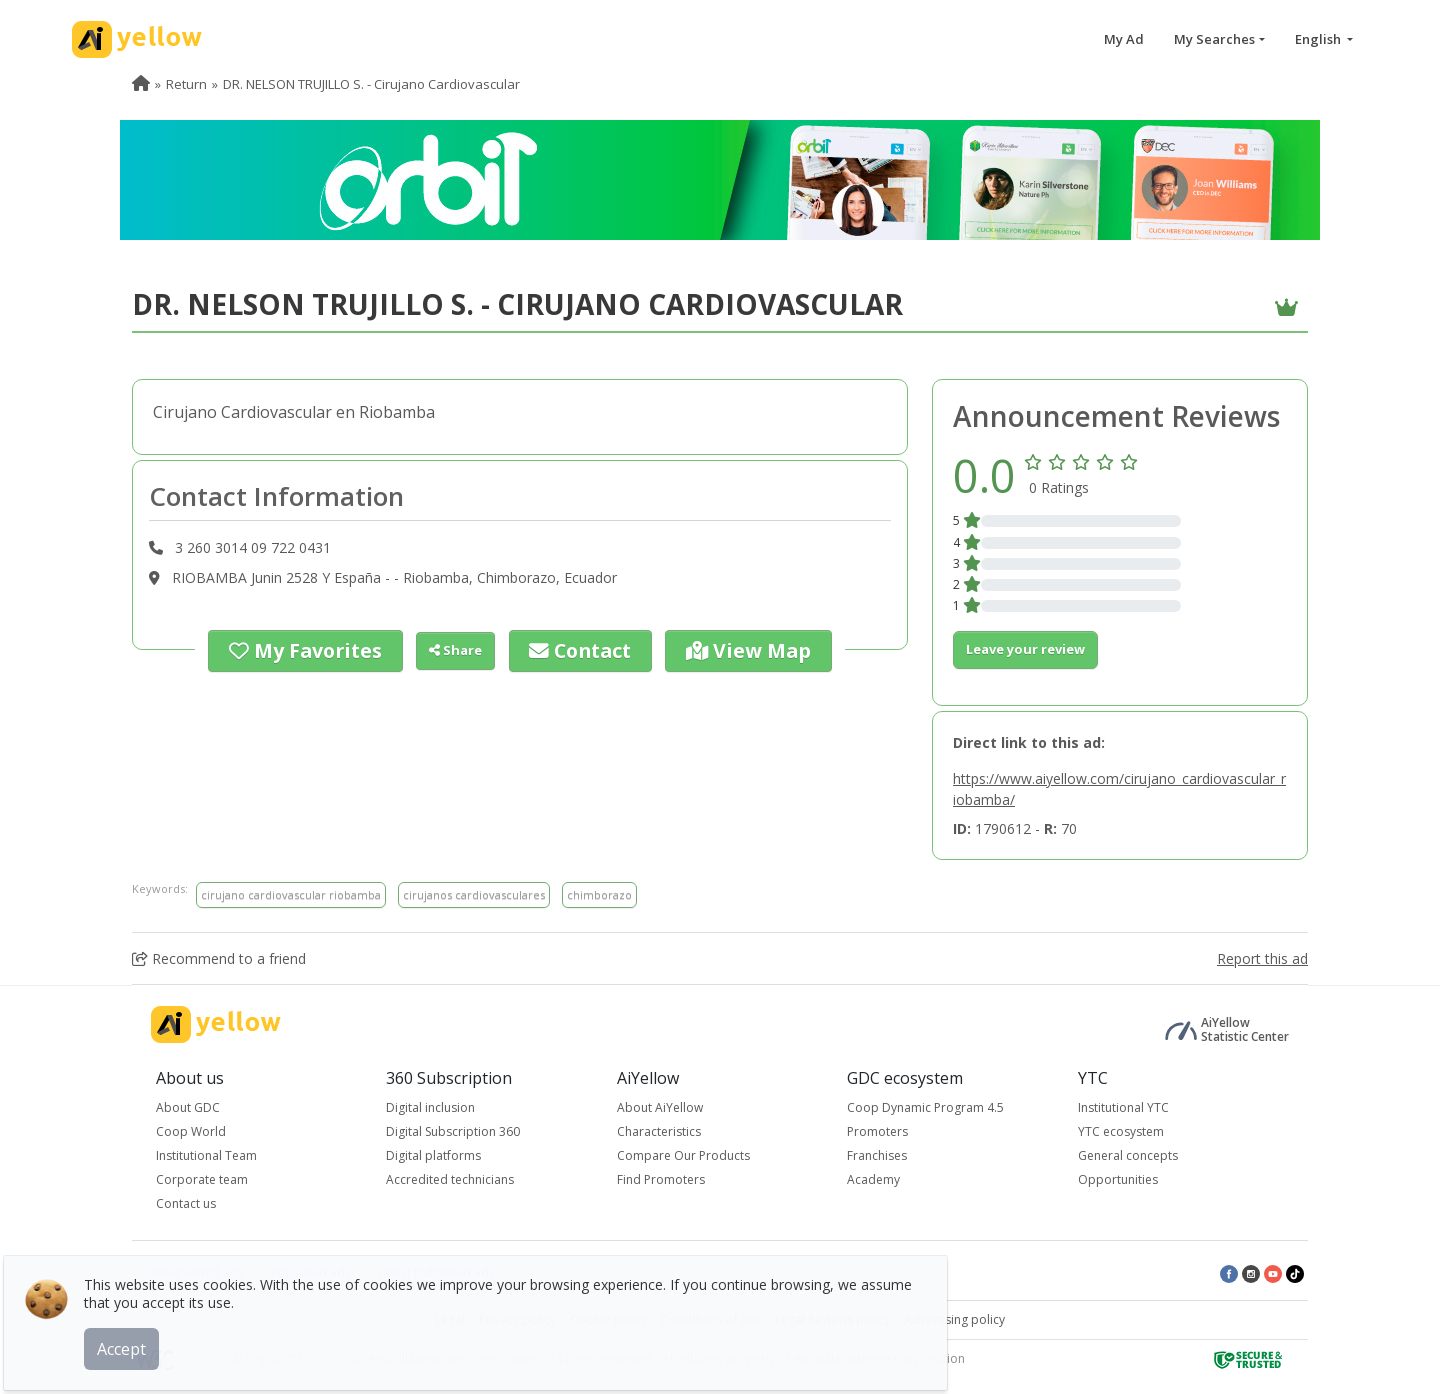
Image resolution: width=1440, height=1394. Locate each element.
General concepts (1128, 1155)
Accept (137, 1333)
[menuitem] (141, 84)
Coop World (191, 1131)
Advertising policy (954, 1319)
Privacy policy (517, 1319)
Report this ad (1262, 958)
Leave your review (1025, 649)
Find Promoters (661, 1179)
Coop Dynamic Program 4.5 (925, 1107)
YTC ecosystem (1121, 1131)
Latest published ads (436, 1272)
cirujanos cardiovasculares (474, 894)
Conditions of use (711, 1319)
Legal (450, 1319)
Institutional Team (206, 1155)
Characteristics (659, 1131)
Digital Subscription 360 (453, 1131)
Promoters (877, 1131)
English (1319, 39)
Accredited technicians (450, 1179)
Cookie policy (608, 1319)
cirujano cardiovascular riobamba (291, 894)
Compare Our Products (683, 1155)
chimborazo (599, 894)
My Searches (1214, 39)
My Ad (1124, 39)
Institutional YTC (1123, 1107)
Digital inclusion (430, 1107)
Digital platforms (433, 1155)
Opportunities (1118, 1179)
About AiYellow (660, 1107)
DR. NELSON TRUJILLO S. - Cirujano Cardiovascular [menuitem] (371, 84)
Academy (873, 1179)
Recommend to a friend (219, 958)
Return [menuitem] (186, 84)
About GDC (188, 1107)
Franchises (877, 1155)
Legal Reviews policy (832, 1319)
